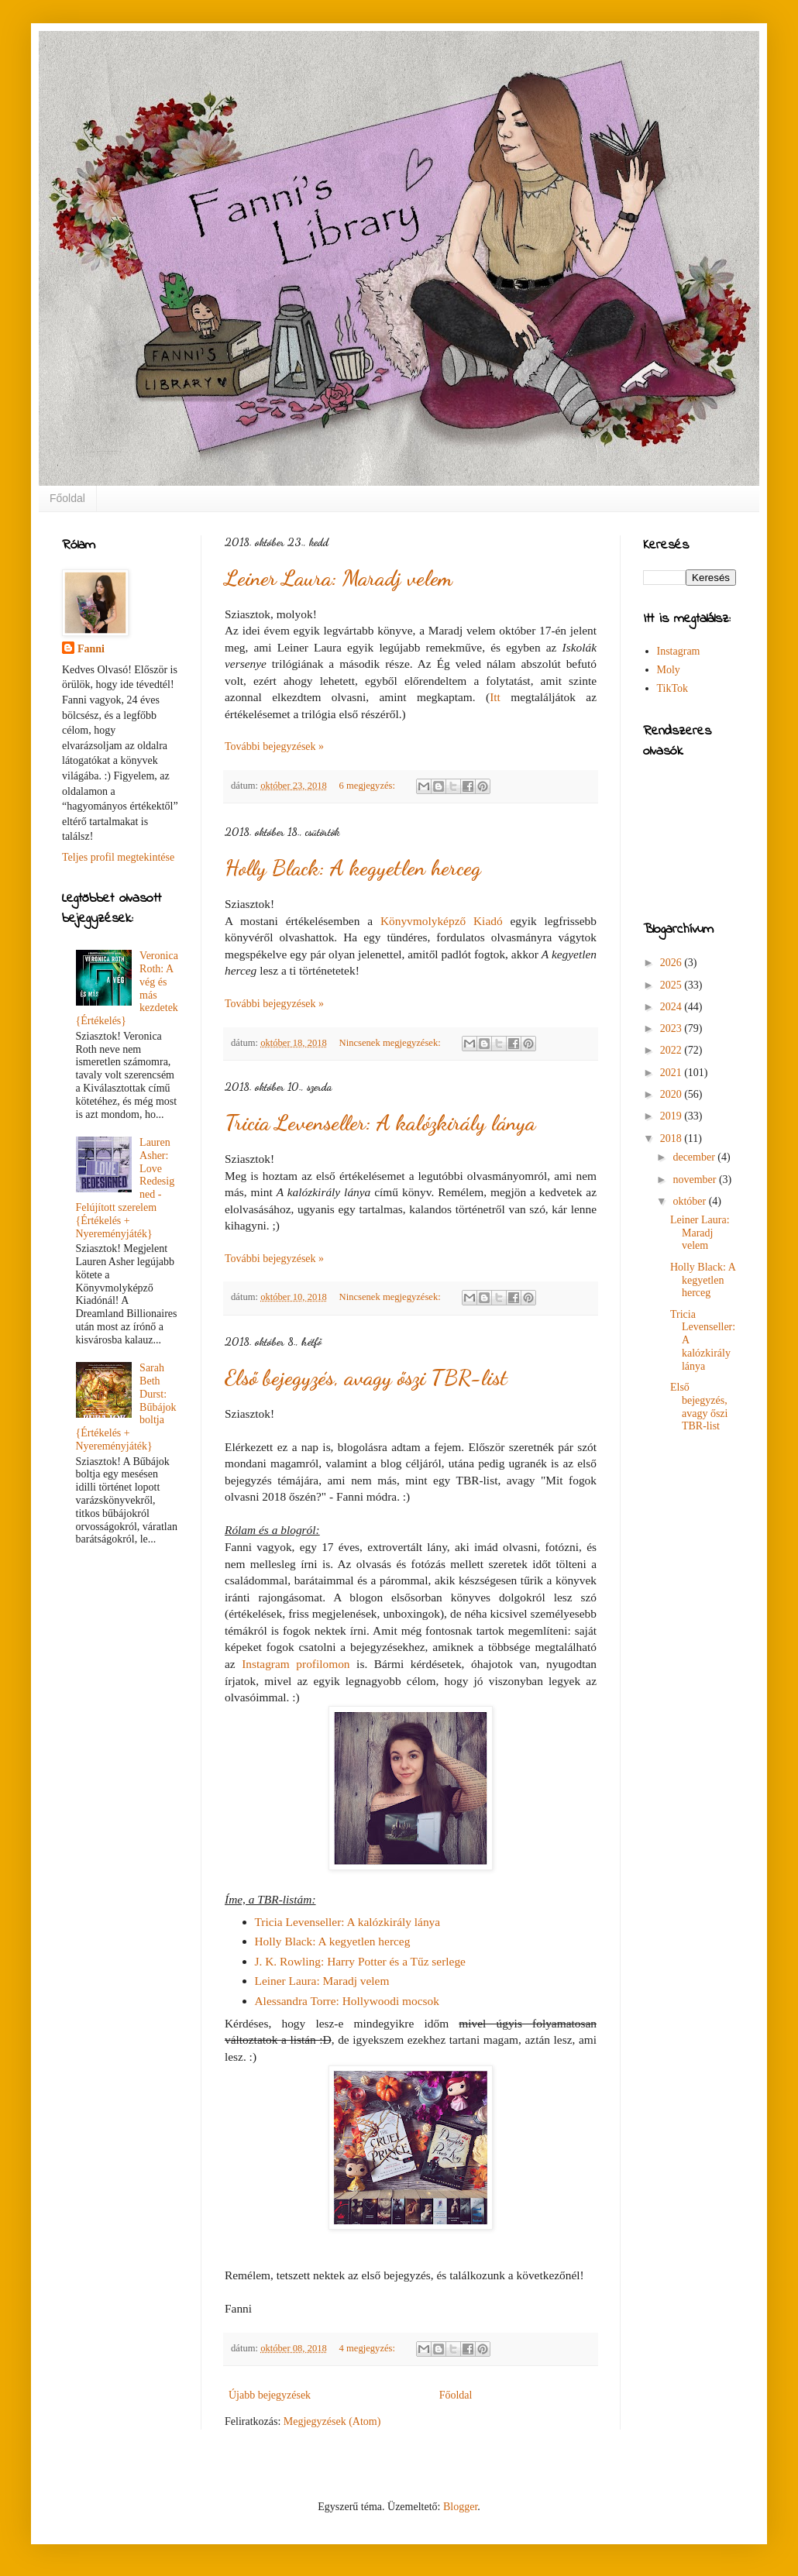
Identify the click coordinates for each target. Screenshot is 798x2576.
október (690, 1201)
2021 (672, 1072)
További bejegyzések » (274, 746)
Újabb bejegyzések (270, 2395)
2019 (672, 1116)
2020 (672, 1094)
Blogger (460, 2506)
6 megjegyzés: (368, 785)
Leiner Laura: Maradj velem (338, 578)
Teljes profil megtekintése (118, 857)
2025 (672, 985)
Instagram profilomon (295, 1663)
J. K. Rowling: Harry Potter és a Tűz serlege (360, 1961)
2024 (672, 1007)
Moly (668, 670)
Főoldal (67, 498)
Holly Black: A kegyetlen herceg (353, 868)
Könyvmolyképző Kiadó (441, 920)
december (694, 1157)
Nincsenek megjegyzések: (391, 1042)
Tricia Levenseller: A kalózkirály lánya (380, 1122)
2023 (672, 1028)
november (695, 1179)
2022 (672, 1050)
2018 (672, 1138)
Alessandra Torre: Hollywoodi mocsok (347, 2000)
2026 (672, 962)
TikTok (673, 688)
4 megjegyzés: (368, 2348)
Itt (495, 696)
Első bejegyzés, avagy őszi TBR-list (366, 1377)
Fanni (91, 649)
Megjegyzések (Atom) (332, 2421)
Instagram (678, 651)
